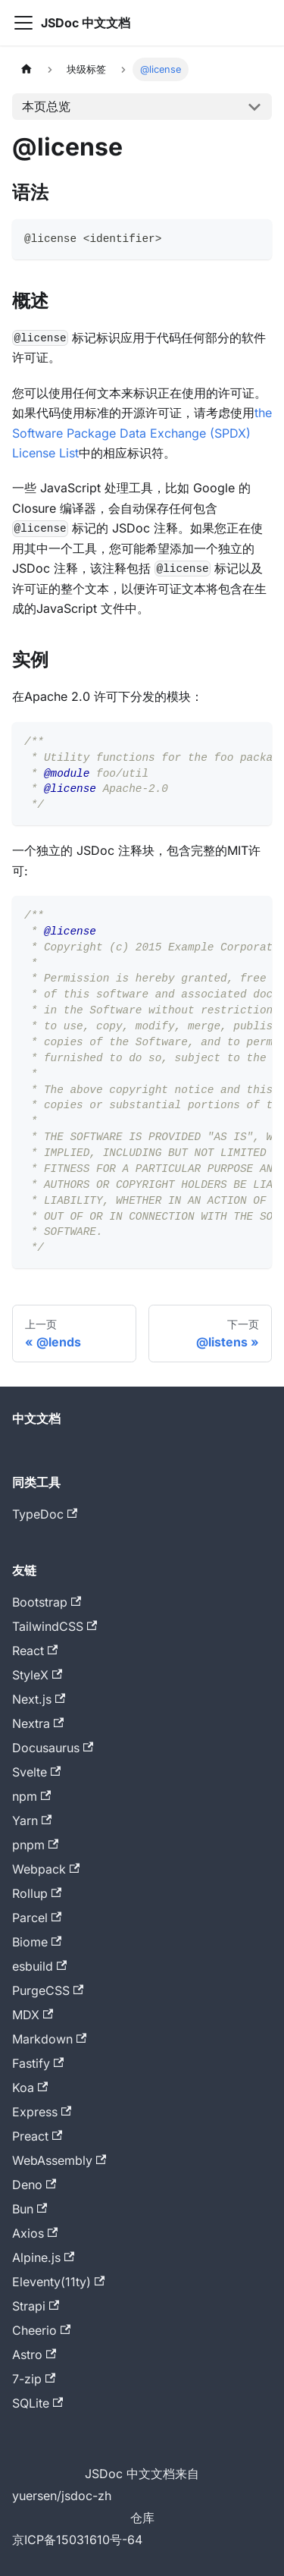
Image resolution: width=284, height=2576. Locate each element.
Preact (37, 2136)
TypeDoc (44, 1514)
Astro (34, 2354)
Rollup (36, 1893)
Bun (29, 2208)
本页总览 (46, 106)
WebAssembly (59, 2160)
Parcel (36, 1917)
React (35, 1650)
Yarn (31, 1820)
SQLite (37, 2403)
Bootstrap (46, 1602)
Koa (30, 2087)
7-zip (33, 2378)
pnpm (35, 1844)
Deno (34, 2184)
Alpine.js (43, 2257)
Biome (36, 1941)
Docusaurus (52, 1747)
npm (31, 1796)
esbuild (39, 1966)
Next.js (38, 1699)
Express (41, 2111)
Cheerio (41, 2330)
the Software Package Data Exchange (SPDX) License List (142, 432)
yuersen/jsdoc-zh (61, 2495)
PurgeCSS (47, 1990)
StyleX (37, 1674)
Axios (35, 2233)
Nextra (38, 1723)
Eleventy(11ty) (58, 2281)
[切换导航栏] (23, 22)
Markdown (49, 2039)
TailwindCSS (54, 1626)
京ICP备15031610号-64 (77, 2539)
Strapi (35, 2306)
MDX (32, 2014)
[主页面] (26, 69)
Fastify (38, 2063)
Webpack (46, 1869)
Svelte (36, 1772)
